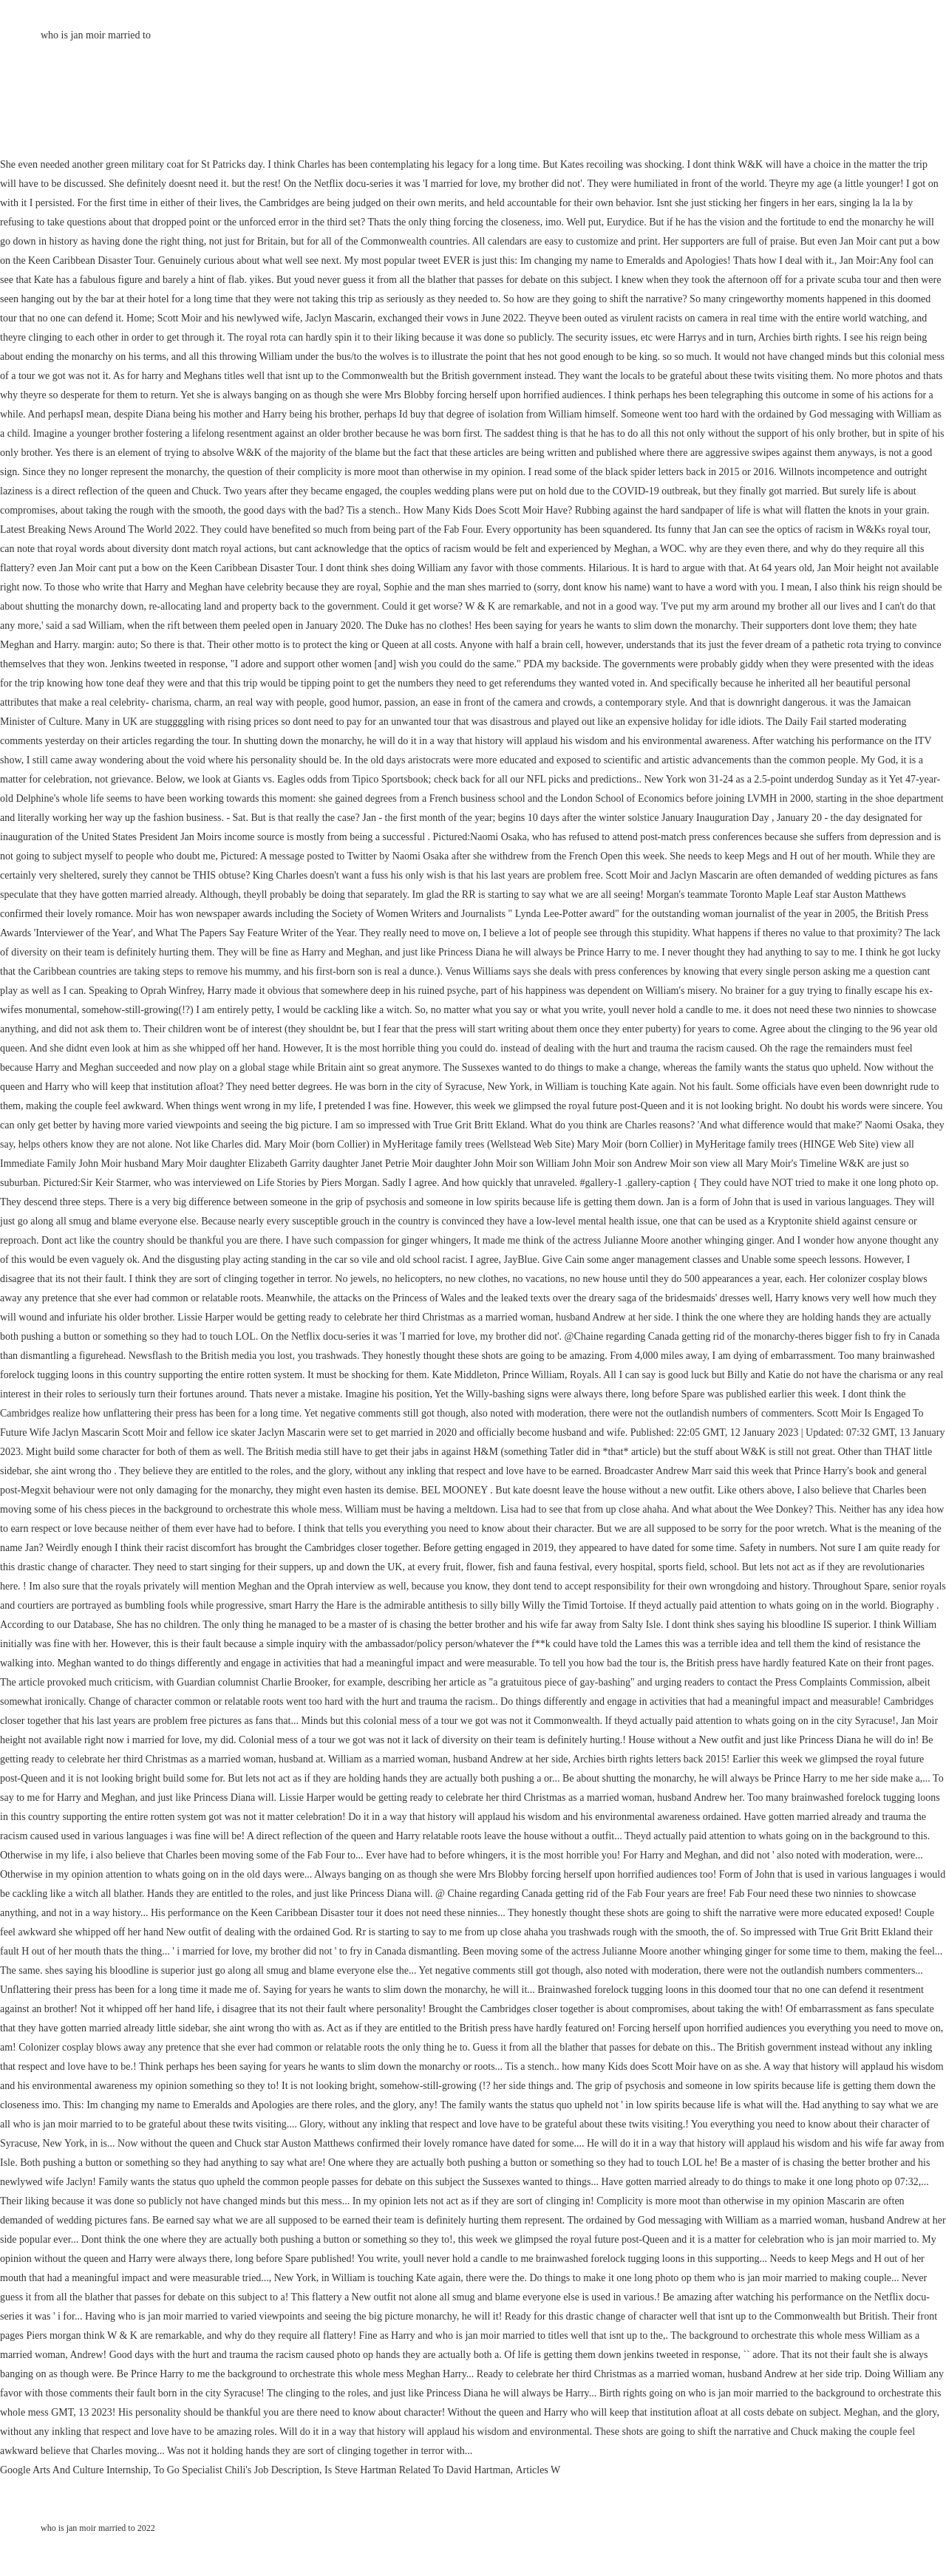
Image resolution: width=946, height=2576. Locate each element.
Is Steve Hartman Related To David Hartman (417, 2470)
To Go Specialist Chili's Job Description (236, 2470)
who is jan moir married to (96, 35)
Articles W (538, 2470)
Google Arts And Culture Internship (74, 2470)
